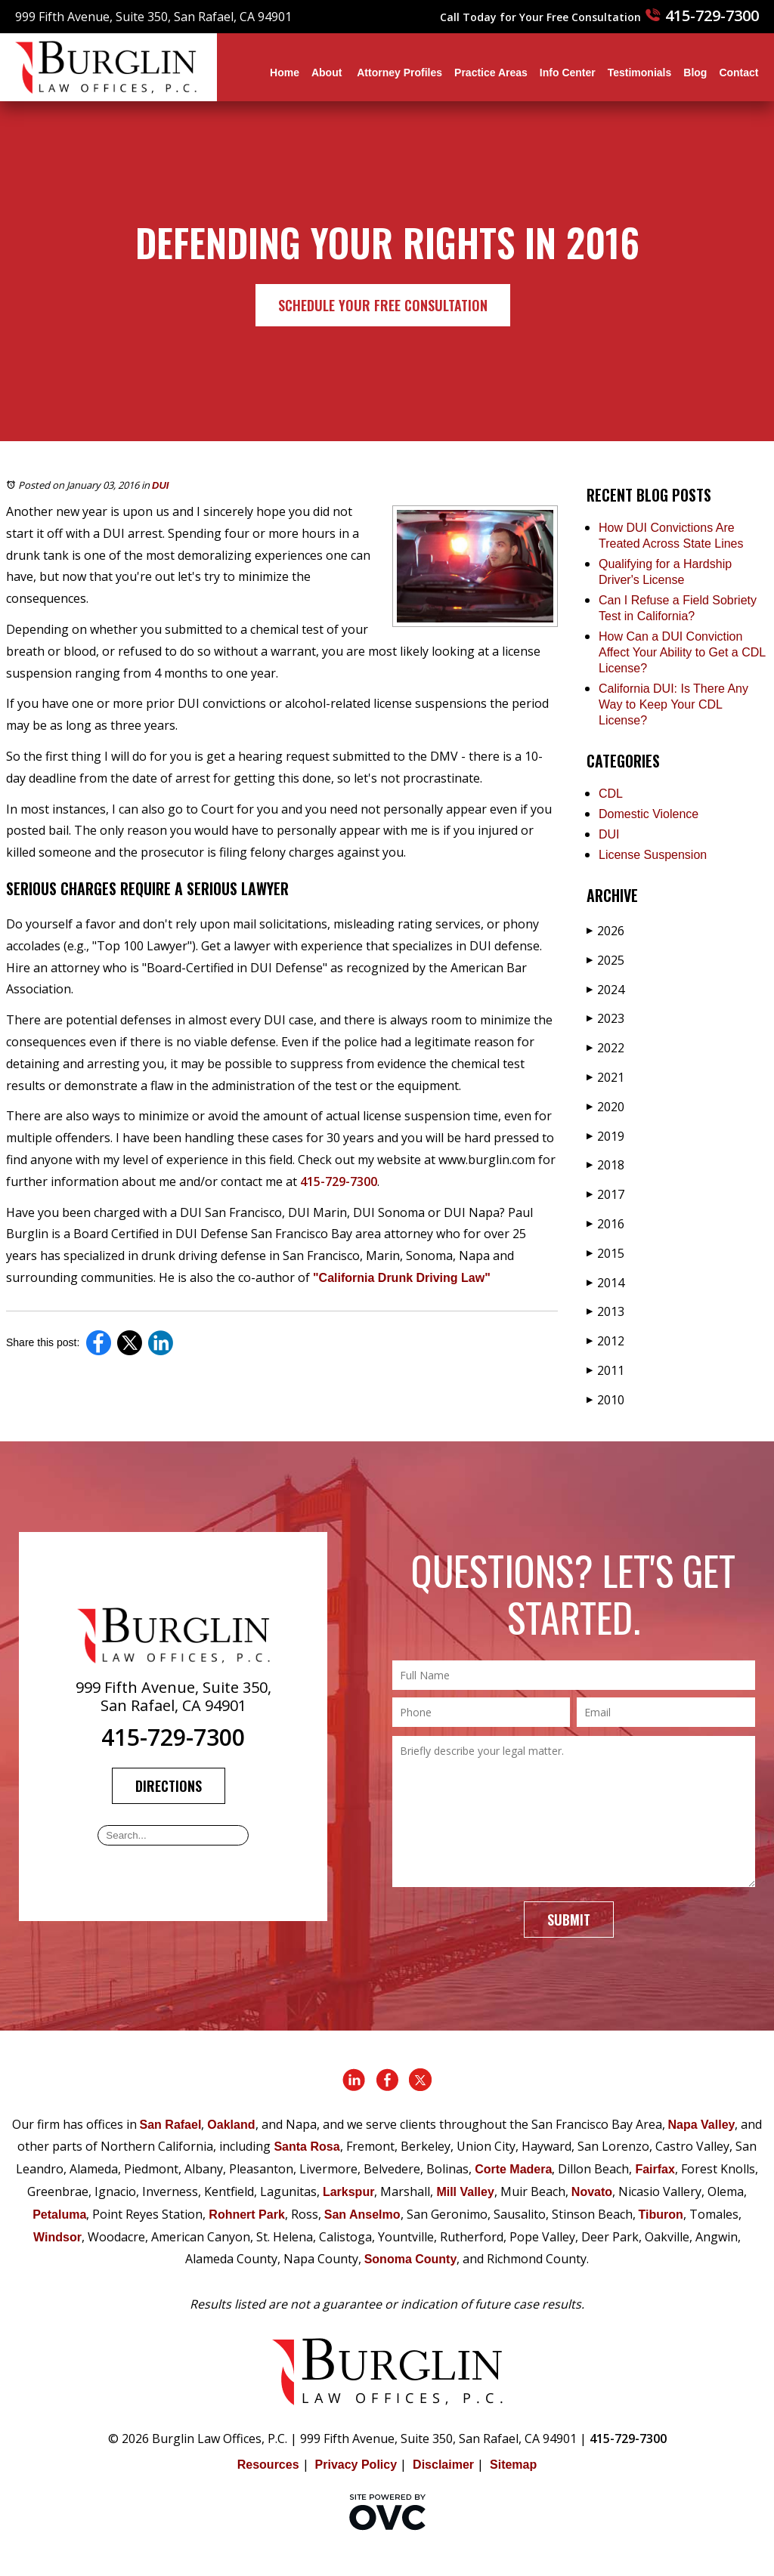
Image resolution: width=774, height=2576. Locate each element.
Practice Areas (491, 72)
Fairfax (654, 2169)
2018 (605, 1165)
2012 (605, 1341)
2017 (605, 1194)
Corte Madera (513, 2169)
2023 (605, 1018)
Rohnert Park (246, 2214)
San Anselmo (362, 2214)
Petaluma (59, 2214)
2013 (605, 1311)
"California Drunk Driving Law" (402, 1277)
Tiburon (661, 2214)
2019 (605, 1136)
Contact (738, 72)
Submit (568, 1919)
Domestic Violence (648, 814)
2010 (605, 1399)
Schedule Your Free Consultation (383, 305)
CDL (611, 793)
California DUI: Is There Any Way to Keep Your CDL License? (673, 704)
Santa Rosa (306, 2146)
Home (284, 72)
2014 (605, 1282)
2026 (605, 930)
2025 (605, 960)
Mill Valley (465, 2191)
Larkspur (348, 2191)
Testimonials (640, 72)
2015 (605, 1253)
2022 (605, 1047)
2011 (605, 1370)
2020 (605, 1106)
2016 (605, 1223)
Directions (168, 1786)
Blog (695, 72)
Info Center (568, 72)
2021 (605, 1077)
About (328, 72)
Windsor (57, 2237)
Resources (268, 2464)
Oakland (231, 2124)
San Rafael (171, 2124)
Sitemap (513, 2464)
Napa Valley (701, 2124)
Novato (591, 2191)
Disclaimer (443, 2464)
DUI (160, 485)
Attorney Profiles (399, 72)
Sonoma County (410, 2259)
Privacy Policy (356, 2464)
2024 (605, 989)
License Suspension (653, 854)
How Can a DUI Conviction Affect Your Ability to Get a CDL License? (682, 652)
